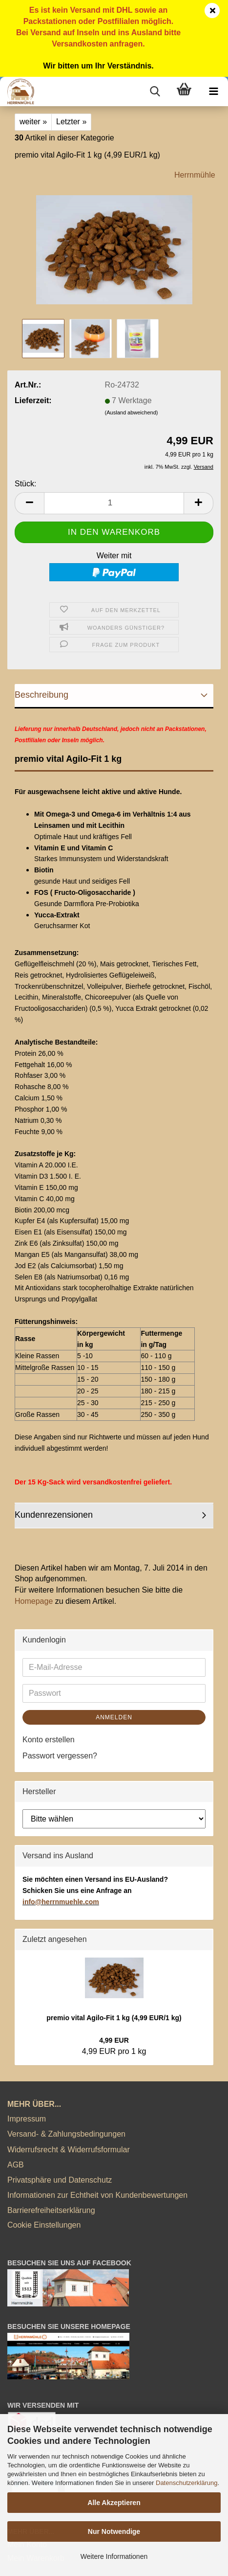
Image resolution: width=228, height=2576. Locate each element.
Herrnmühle (194, 175)
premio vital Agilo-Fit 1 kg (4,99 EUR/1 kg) (113, 2018)
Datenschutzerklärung (186, 2482)
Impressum (26, 2119)
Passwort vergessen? (59, 1756)
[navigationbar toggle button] (213, 91)
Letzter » (71, 121)
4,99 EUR (114, 2040)
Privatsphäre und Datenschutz (59, 2180)
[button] (29, 503)
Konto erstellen (48, 1739)
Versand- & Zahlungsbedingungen (66, 2134)
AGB (15, 2165)
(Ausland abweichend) (131, 412)
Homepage (34, 1601)
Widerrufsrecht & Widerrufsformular (68, 2149)
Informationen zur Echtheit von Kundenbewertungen (97, 2195)
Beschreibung (41, 695)
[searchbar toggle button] (154, 91)
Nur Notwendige (114, 2531)
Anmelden (114, 1717)
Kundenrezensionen (54, 1515)
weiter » (33, 121)
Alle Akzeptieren (113, 2503)
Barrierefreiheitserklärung (51, 2210)
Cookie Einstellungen (44, 2225)
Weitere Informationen (114, 2556)
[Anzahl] (114, 503)
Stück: (25, 483)
